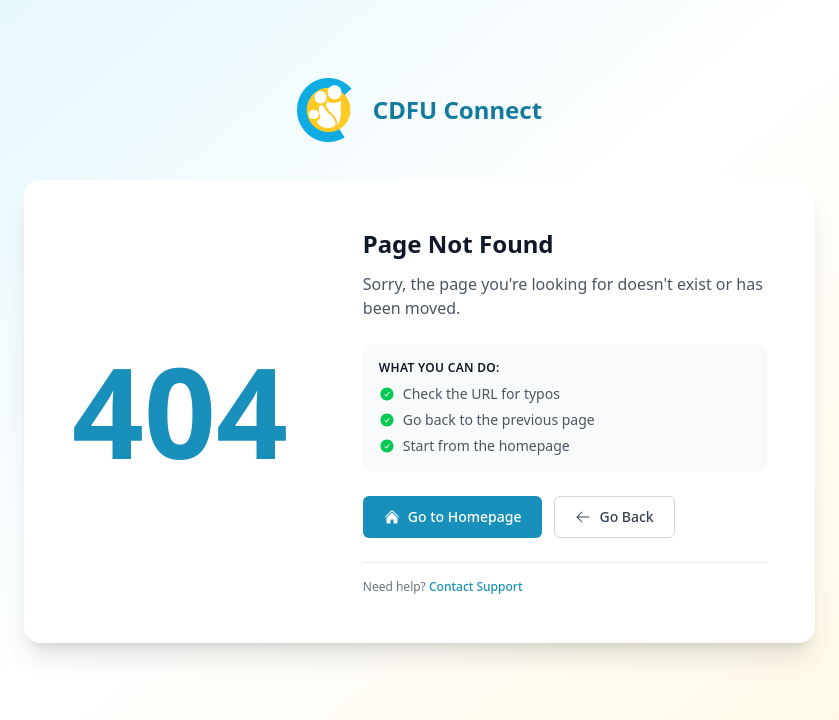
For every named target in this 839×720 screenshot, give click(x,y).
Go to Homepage (453, 516)
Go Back (614, 516)
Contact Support (476, 586)
